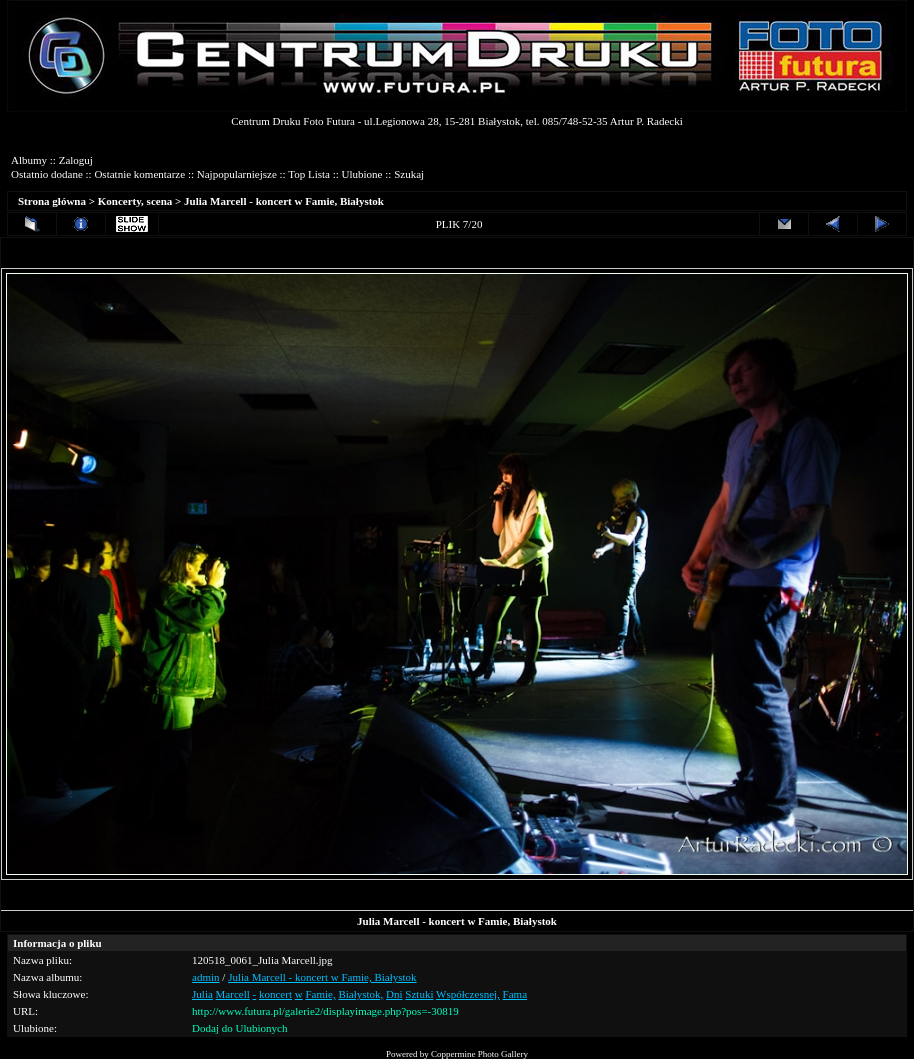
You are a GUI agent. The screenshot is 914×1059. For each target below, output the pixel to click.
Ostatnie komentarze (139, 174)
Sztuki (419, 994)
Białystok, (360, 994)
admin (206, 977)
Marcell (233, 994)
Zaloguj (76, 160)
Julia (202, 994)
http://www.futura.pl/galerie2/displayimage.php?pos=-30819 (325, 1011)
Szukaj (409, 174)
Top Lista (309, 174)
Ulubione (362, 174)
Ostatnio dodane (47, 174)
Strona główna (52, 201)
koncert (275, 994)
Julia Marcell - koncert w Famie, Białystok (284, 201)
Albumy (29, 160)
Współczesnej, (468, 994)
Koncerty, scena (135, 201)
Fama (515, 994)
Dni (394, 994)
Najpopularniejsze (237, 174)
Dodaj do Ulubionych (239, 1028)
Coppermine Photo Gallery (479, 1054)
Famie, (320, 994)
